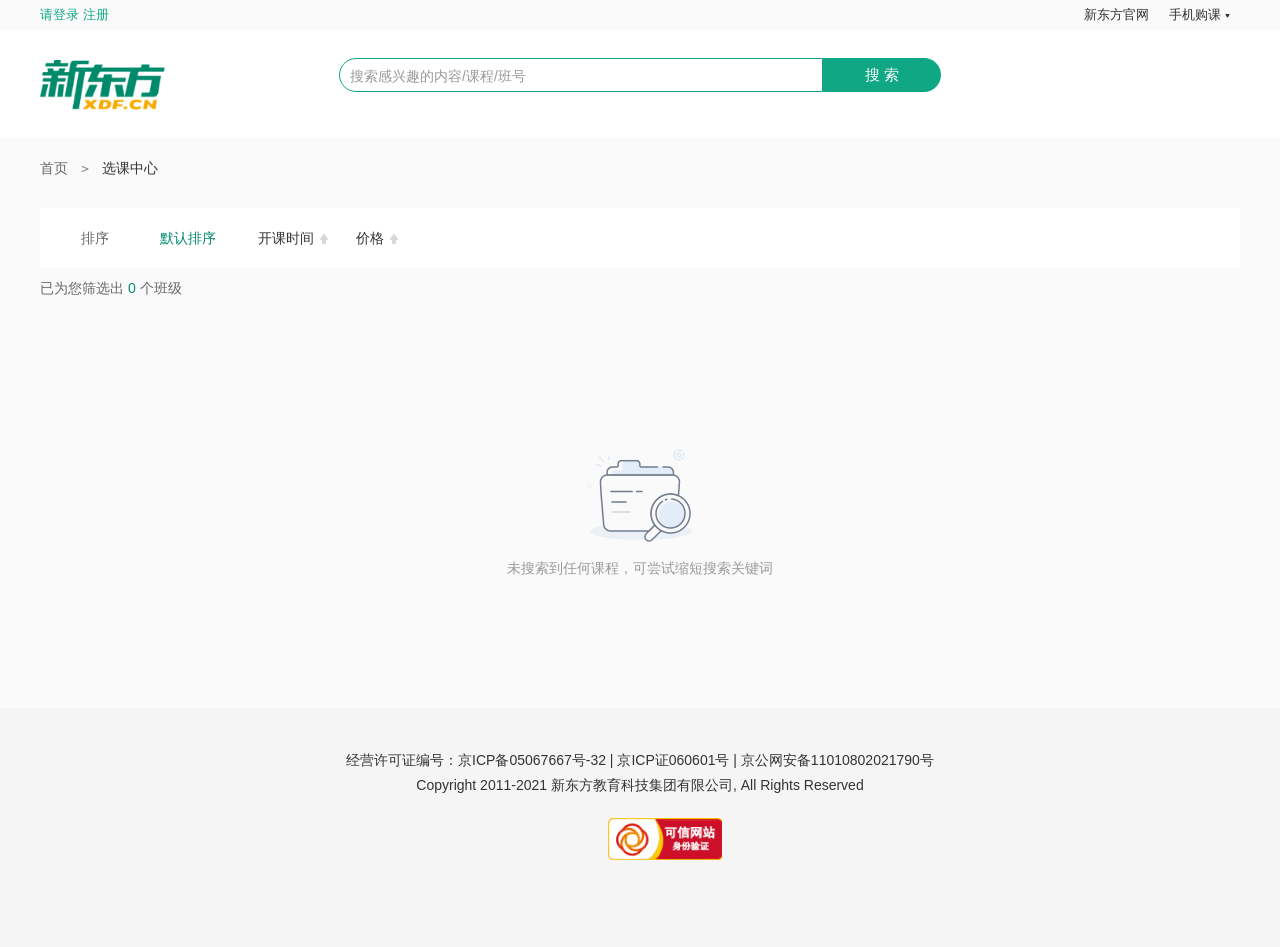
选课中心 (130, 168)
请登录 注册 (74, 14)
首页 (54, 168)
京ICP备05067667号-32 (532, 760)
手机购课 (1195, 14)
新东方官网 (1116, 14)
